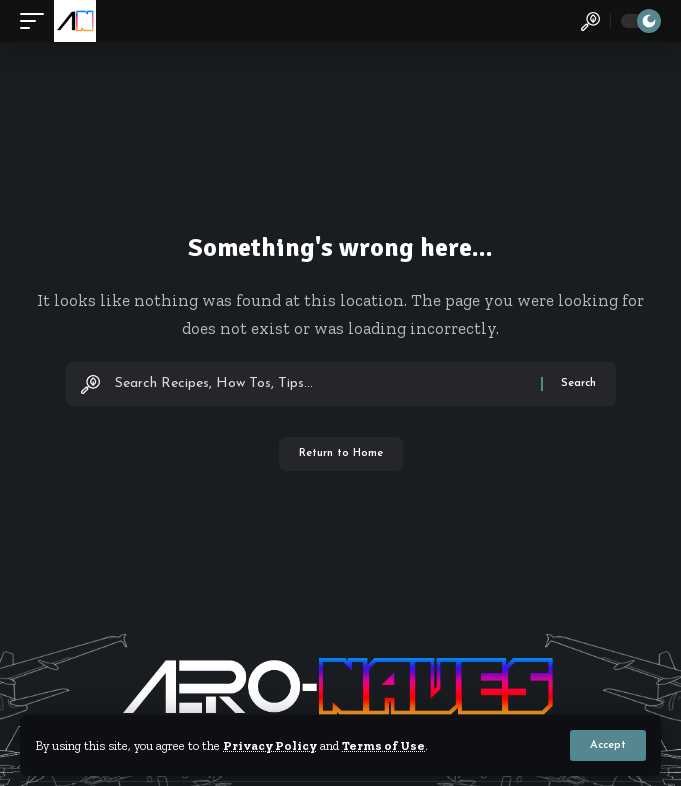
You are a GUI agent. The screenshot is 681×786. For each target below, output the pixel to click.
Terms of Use (383, 745)
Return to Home (341, 453)
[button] (608, 745)
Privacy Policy (270, 745)
